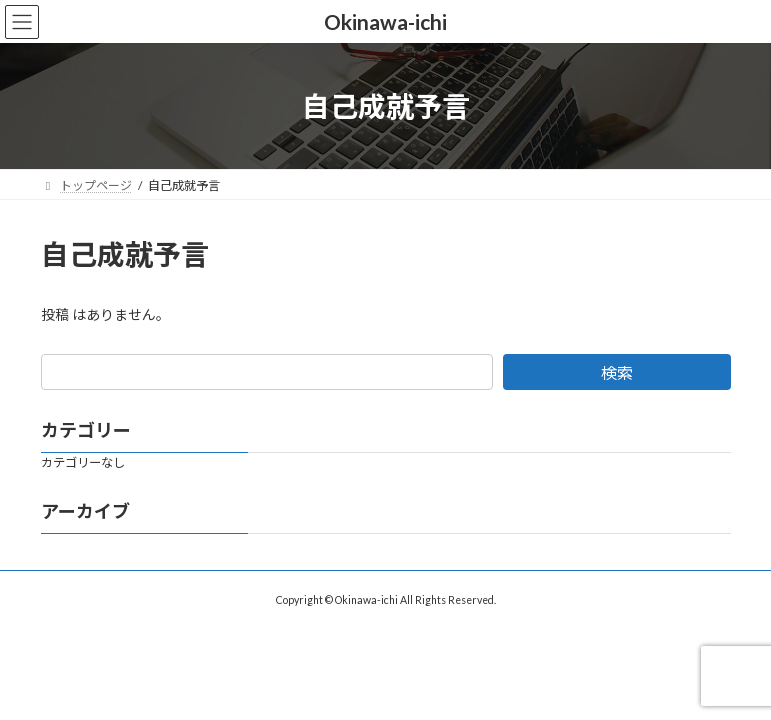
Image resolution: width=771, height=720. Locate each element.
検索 (617, 372)
